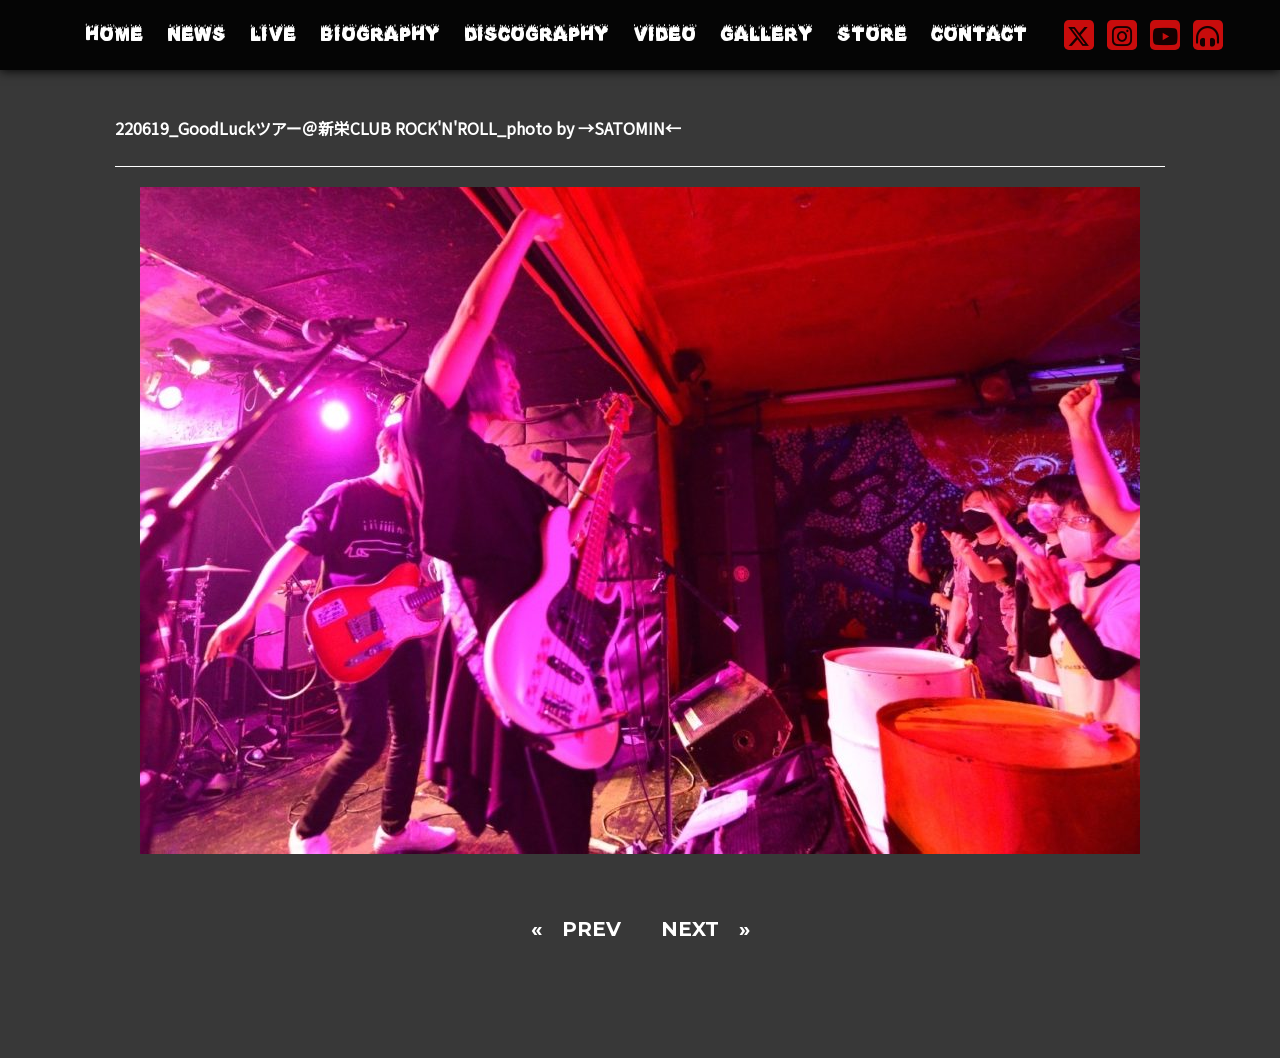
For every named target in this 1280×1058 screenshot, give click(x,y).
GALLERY (766, 34)
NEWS (196, 34)
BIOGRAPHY (380, 34)
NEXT (690, 929)
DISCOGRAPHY (536, 34)
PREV (591, 929)
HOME (114, 34)
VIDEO (664, 34)
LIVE (273, 34)
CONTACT (979, 34)
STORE (872, 34)
